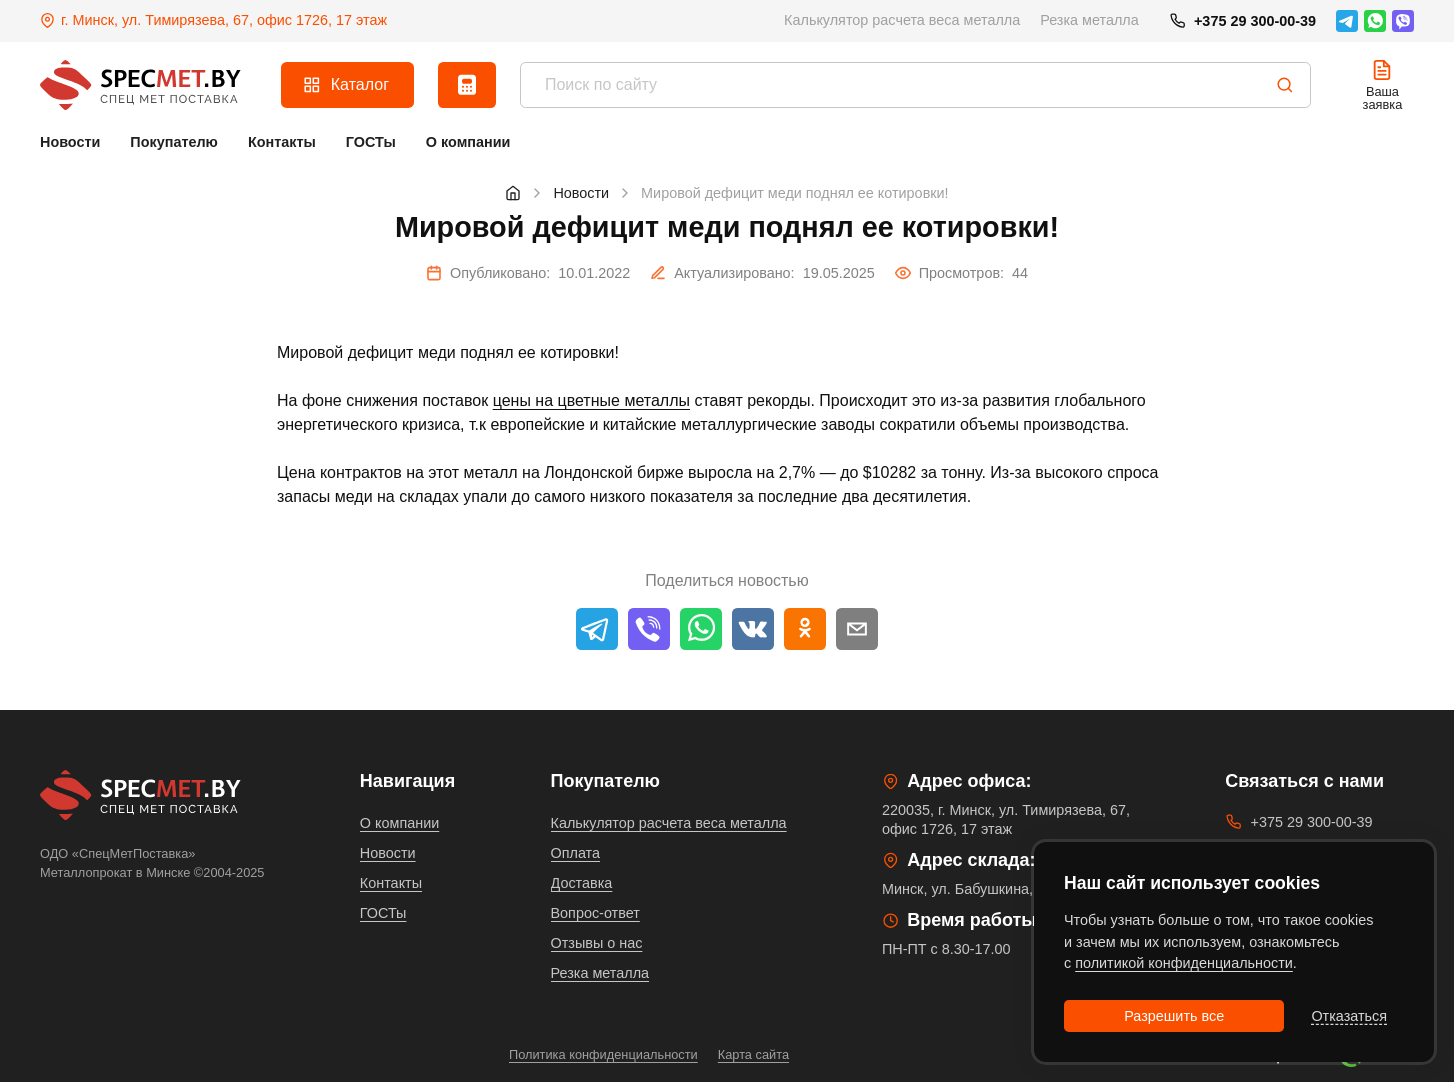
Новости (388, 853)
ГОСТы (383, 913)
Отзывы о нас (597, 943)
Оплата (576, 853)
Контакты (391, 883)
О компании (399, 823)
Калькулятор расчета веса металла (902, 20)
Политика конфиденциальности (603, 1054)
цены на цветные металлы (591, 400)
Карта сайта (753, 1054)
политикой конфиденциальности (1184, 963)
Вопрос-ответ (595, 913)
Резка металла (1089, 20)
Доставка (582, 883)
